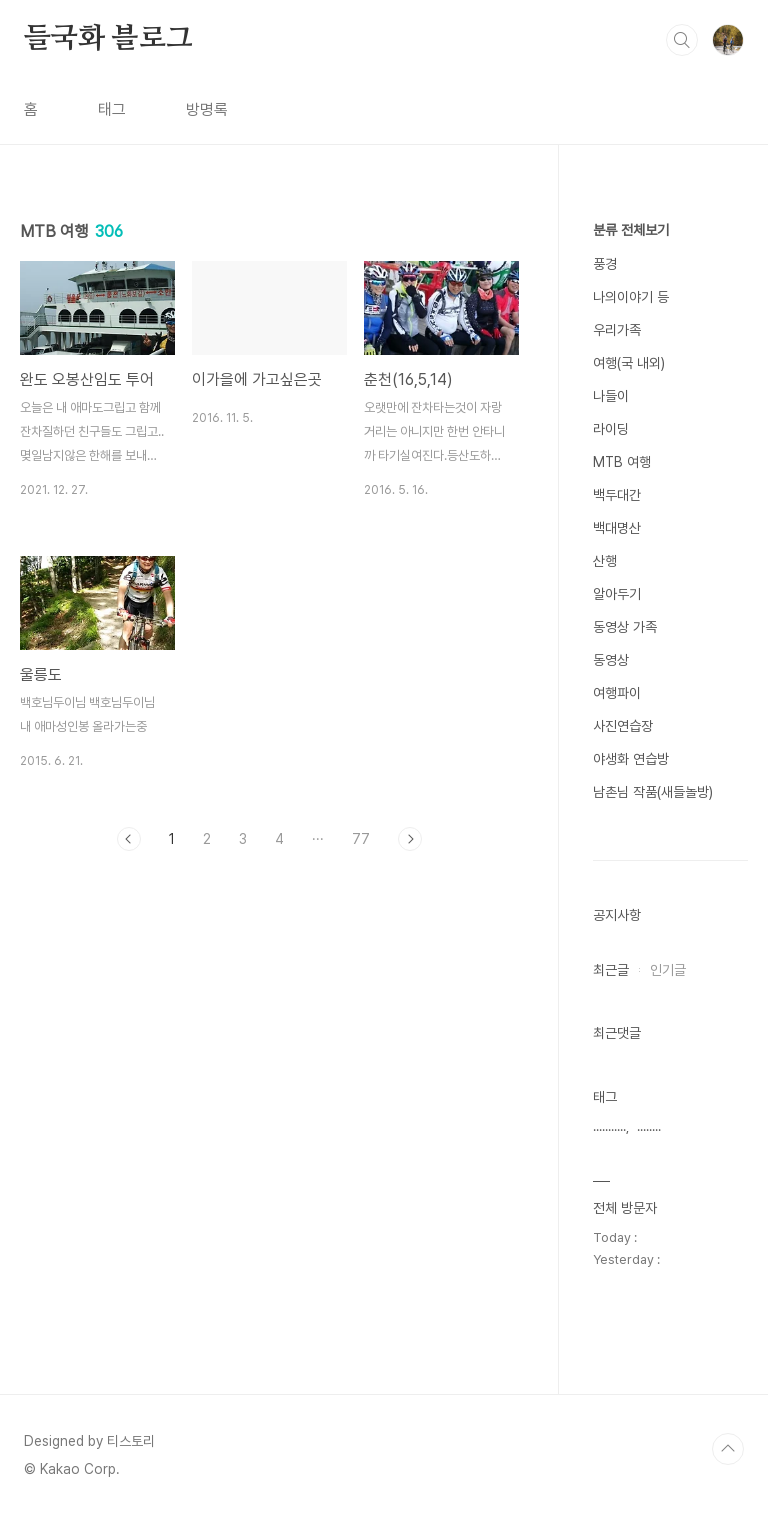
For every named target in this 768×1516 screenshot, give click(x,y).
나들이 (611, 396)
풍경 (605, 264)
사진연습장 (623, 726)
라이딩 (611, 429)
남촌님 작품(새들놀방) (653, 792)
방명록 (207, 109)
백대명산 (617, 528)
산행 (605, 561)
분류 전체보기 (631, 230)
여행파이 (617, 693)
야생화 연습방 (631, 759)
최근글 (611, 970)
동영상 (611, 660)
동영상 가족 (625, 627)
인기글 (668, 970)
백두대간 (617, 495)
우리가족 (617, 330)
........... (609, 1126)
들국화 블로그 (108, 39)
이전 (129, 839)
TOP (728, 1449)
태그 (112, 109)
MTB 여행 (622, 462)
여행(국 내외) (629, 363)
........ (649, 1126)
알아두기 (617, 594)
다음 (410, 839)
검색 (682, 40)
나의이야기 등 (631, 297)
